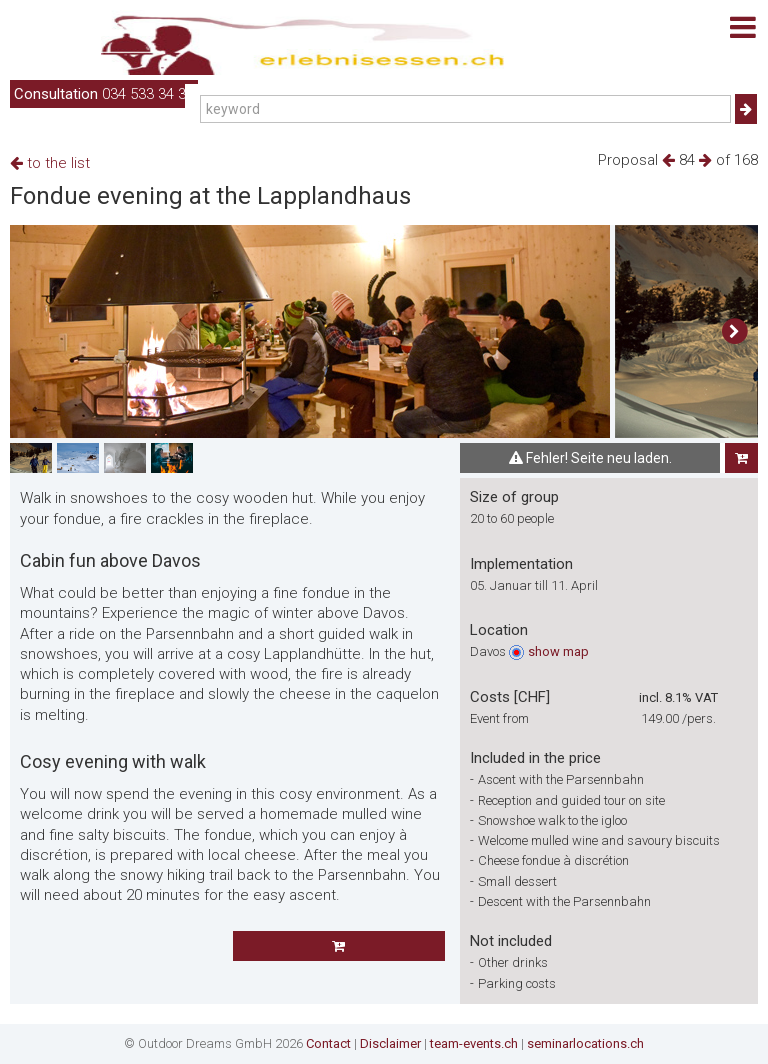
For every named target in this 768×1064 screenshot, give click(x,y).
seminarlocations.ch (585, 1043)
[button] (734, 332)
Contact (328, 1043)
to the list (50, 163)
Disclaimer (390, 1043)
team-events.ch (474, 1043)
